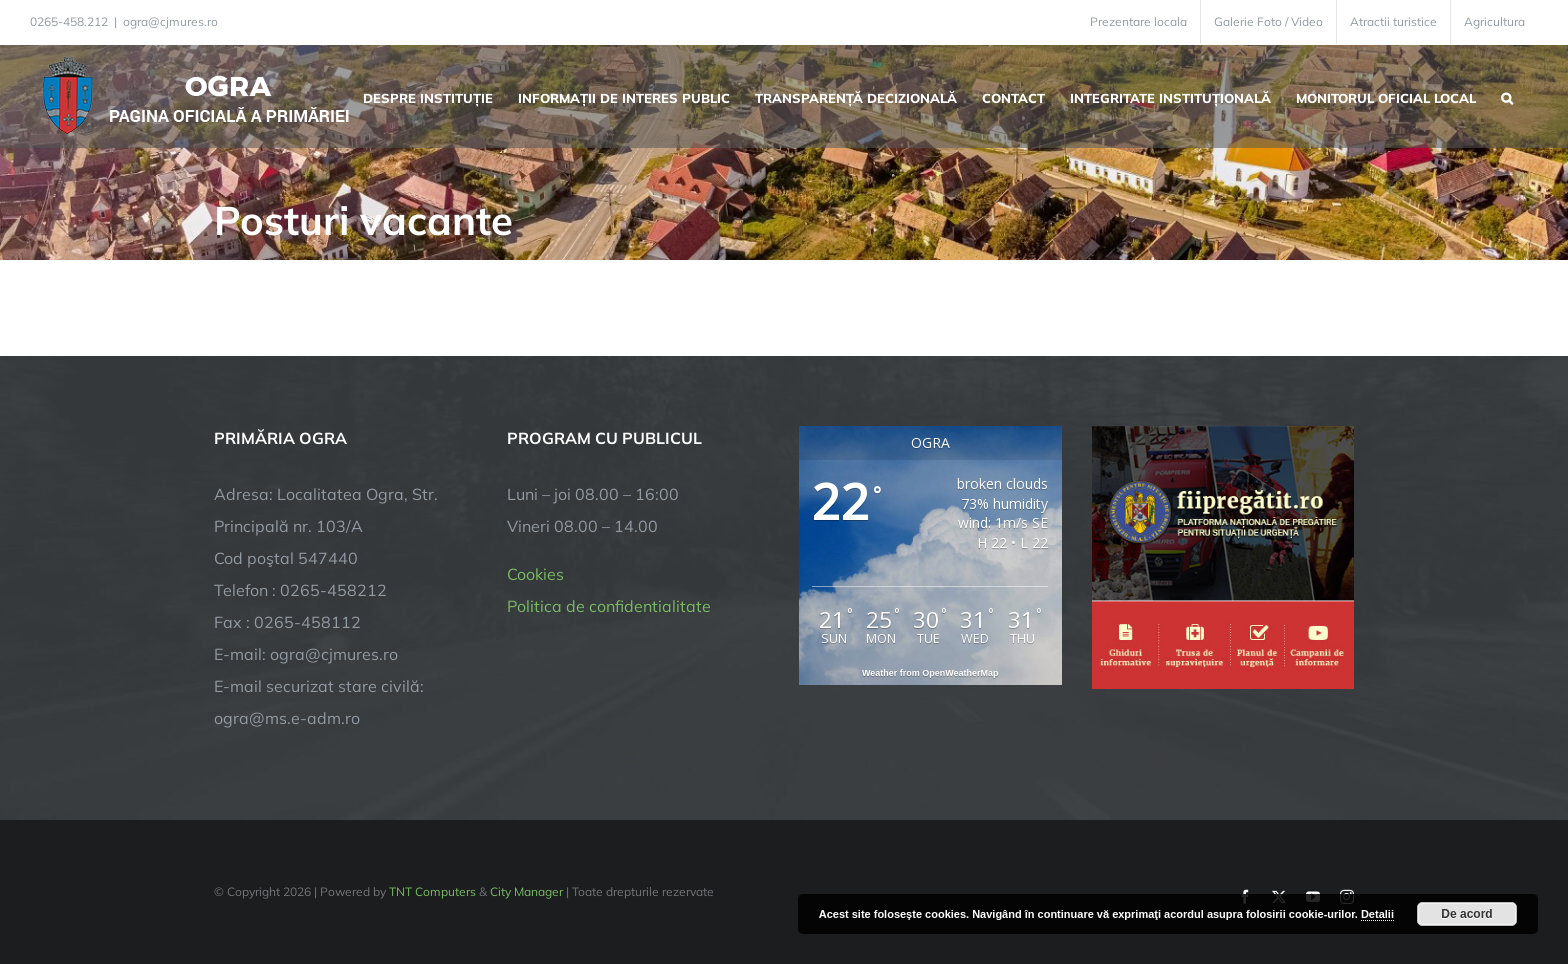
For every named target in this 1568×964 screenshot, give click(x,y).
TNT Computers (432, 891)
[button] (1507, 96)
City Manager (526, 891)
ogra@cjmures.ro (170, 21)
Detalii (1377, 914)
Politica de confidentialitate (609, 606)
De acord (1466, 914)
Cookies (535, 574)
